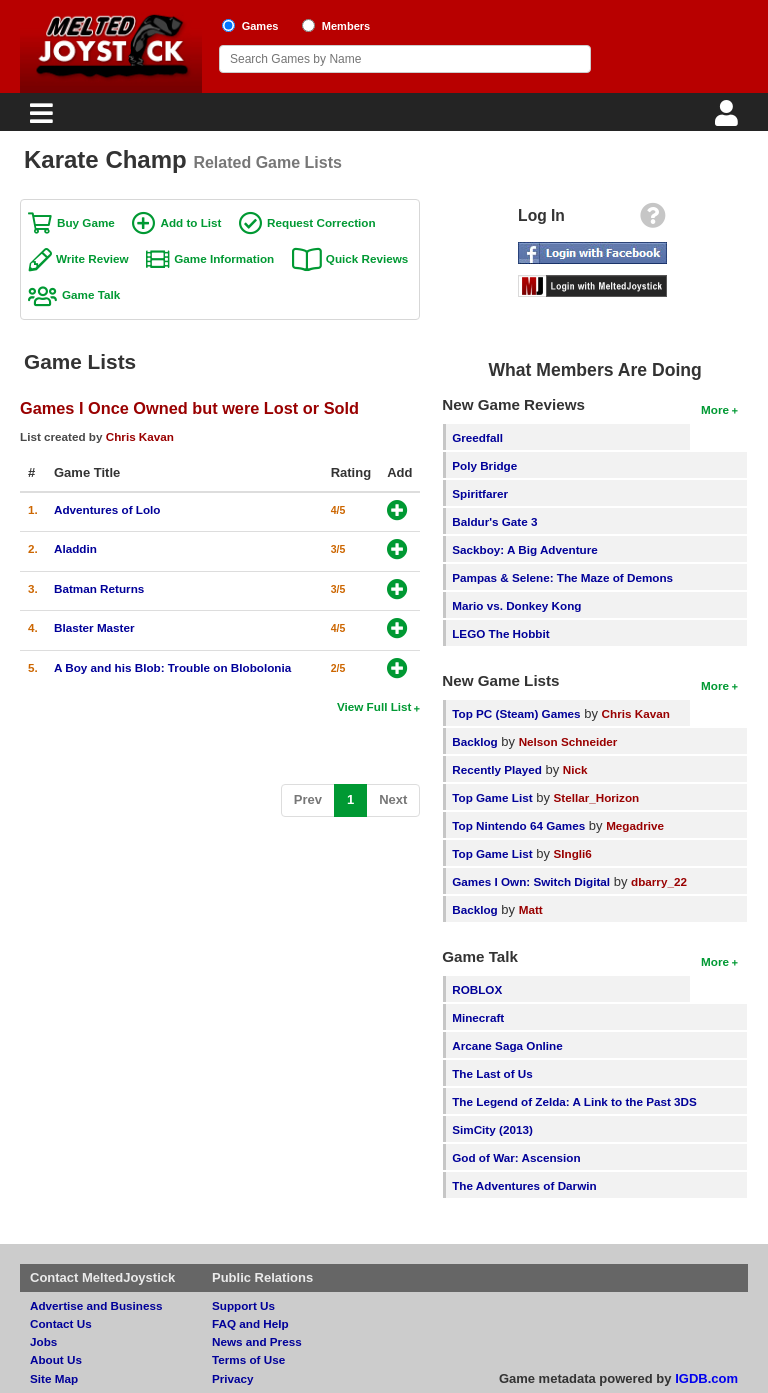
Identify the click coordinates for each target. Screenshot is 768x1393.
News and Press (257, 1341)
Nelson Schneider (568, 741)
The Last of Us (492, 1073)
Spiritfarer (480, 493)
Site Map (54, 1378)
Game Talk (91, 294)
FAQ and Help (250, 1323)
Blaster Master (94, 627)
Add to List (190, 222)
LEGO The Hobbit (500, 633)
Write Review (92, 258)
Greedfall (477, 437)
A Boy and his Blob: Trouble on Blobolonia (172, 667)
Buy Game (86, 222)
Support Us (243, 1305)
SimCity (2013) (492, 1129)
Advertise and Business (96, 1305)
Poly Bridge (484, 465)
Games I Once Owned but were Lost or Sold (189, 408)
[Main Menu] (39, 118)
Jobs (43, 1341)
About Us (56, 1359)
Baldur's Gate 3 (494, 521)
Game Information (224, 258)
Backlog (474, 741)
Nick (575, 769)
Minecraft (478, 1017)
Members (346, 26)
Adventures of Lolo (107, 509)
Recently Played (497, 769)
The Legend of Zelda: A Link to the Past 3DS (574, 1101)
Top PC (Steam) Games (516, 713)
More (715, 409)
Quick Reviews (367, 258)
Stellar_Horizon (597, 797)
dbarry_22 (659, 881)
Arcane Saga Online (507, 1045)
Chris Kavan (140, 436)
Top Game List (492, 797)
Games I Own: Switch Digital (531, 881)
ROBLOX (477, 989)
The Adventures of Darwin (524, 1185)
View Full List (374, 706)
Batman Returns (99, 588)
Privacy (233, 1378)
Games (260, 26)
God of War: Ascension (516, 1157)
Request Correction (321, 222)
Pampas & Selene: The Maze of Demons (562, 577)
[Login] (729, 118)
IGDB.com (706, 1378)
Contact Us (61, 1323)
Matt (531, 909)
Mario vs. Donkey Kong (516, 605)
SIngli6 (573, 853)
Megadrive (635, 825)
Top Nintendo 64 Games (518, 825)
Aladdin (75, 548)
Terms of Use (248, 1359)
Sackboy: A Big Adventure (524, 549)
